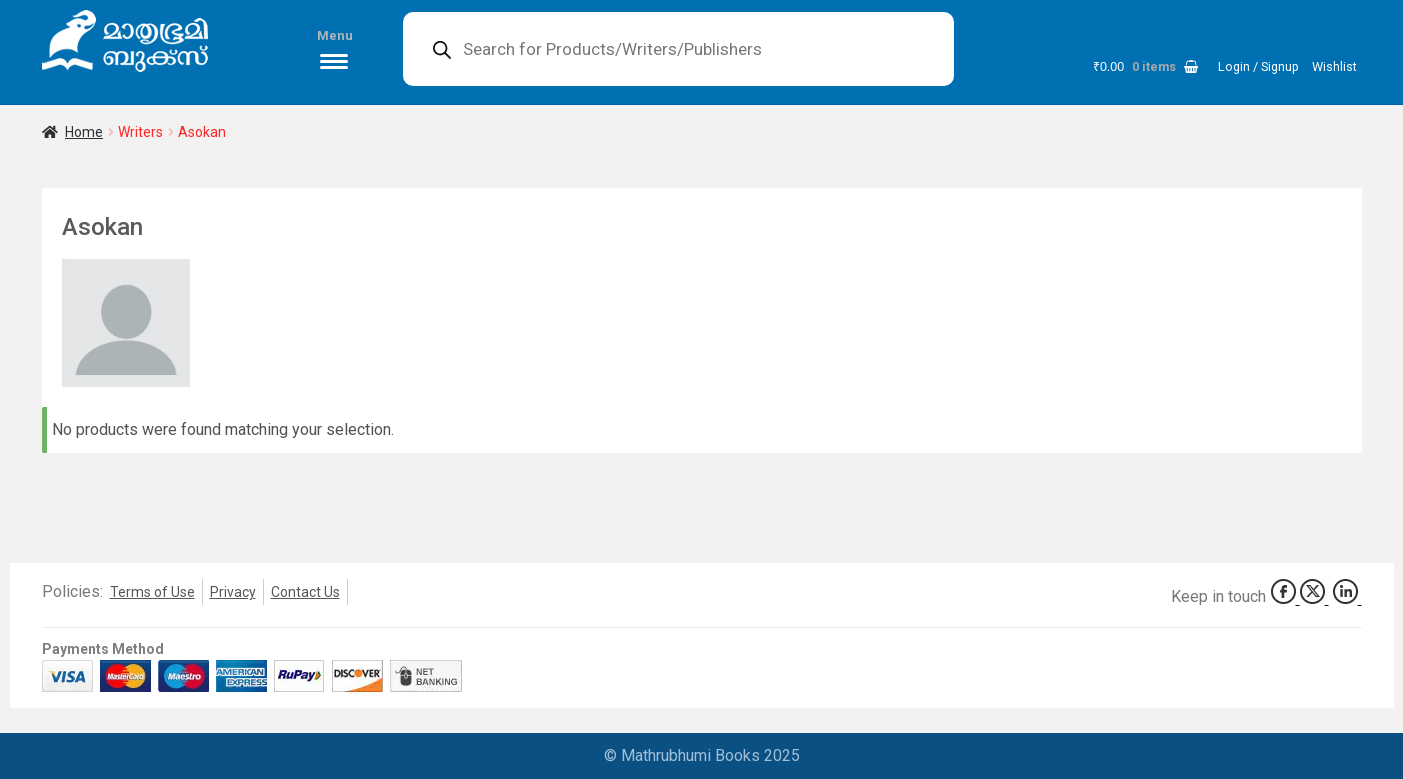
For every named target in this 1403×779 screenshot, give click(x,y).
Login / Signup (1258, 66)
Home (84, 132)
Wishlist (1334, 66)
